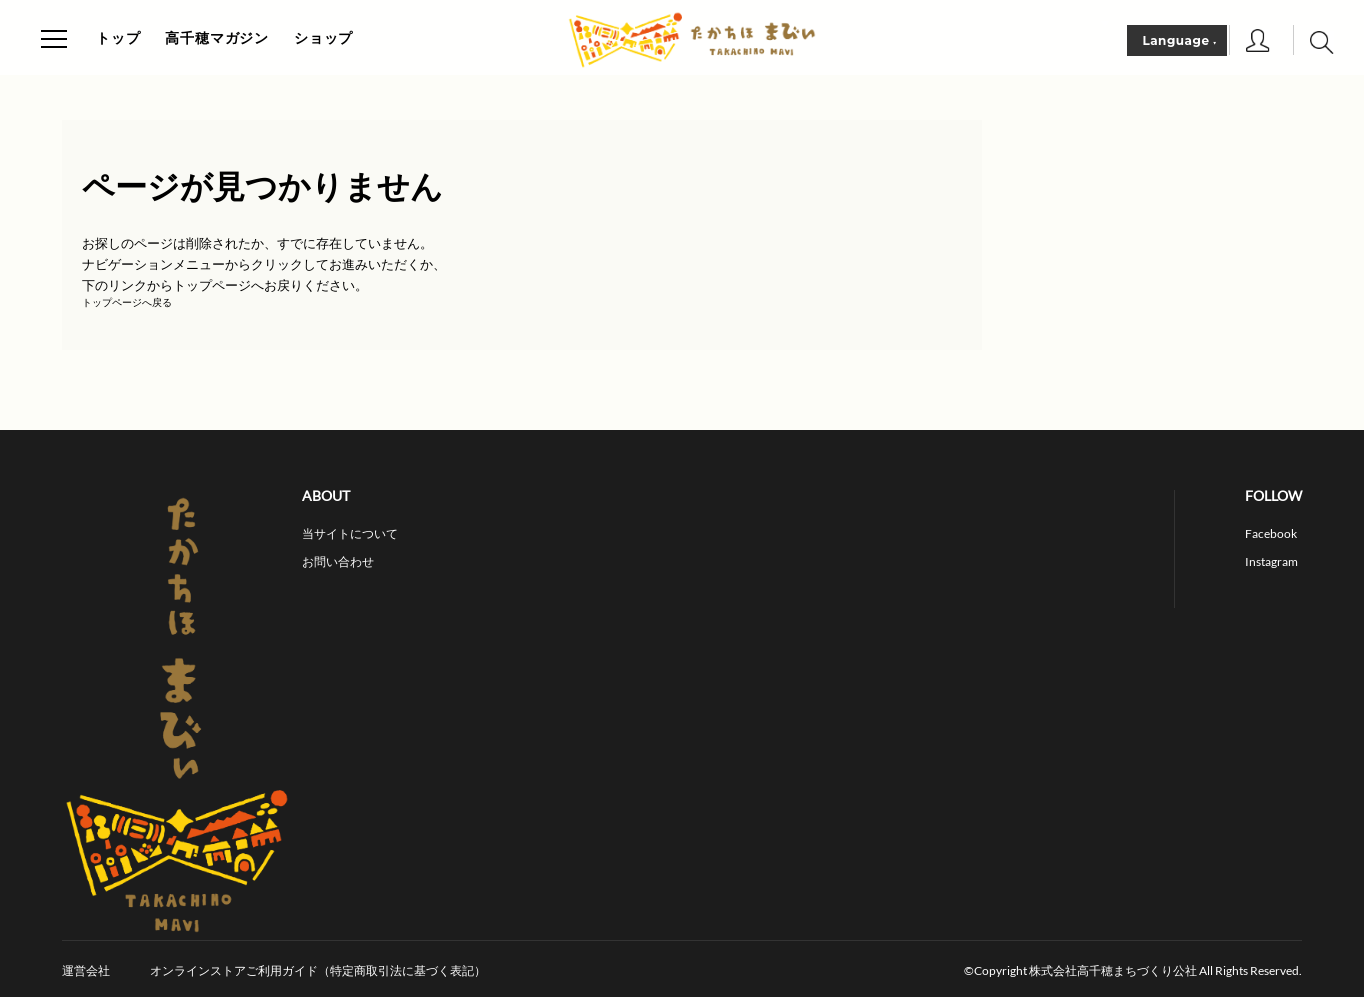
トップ (118, 38)
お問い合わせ (338, 562)
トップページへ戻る (127, 302)
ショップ (323, 38)
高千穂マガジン (217, 38)
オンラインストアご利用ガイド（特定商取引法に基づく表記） (318, 971)
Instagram (1271, 562)
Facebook (1271, 534)
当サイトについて (350, 534)
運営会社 (86, 971)
